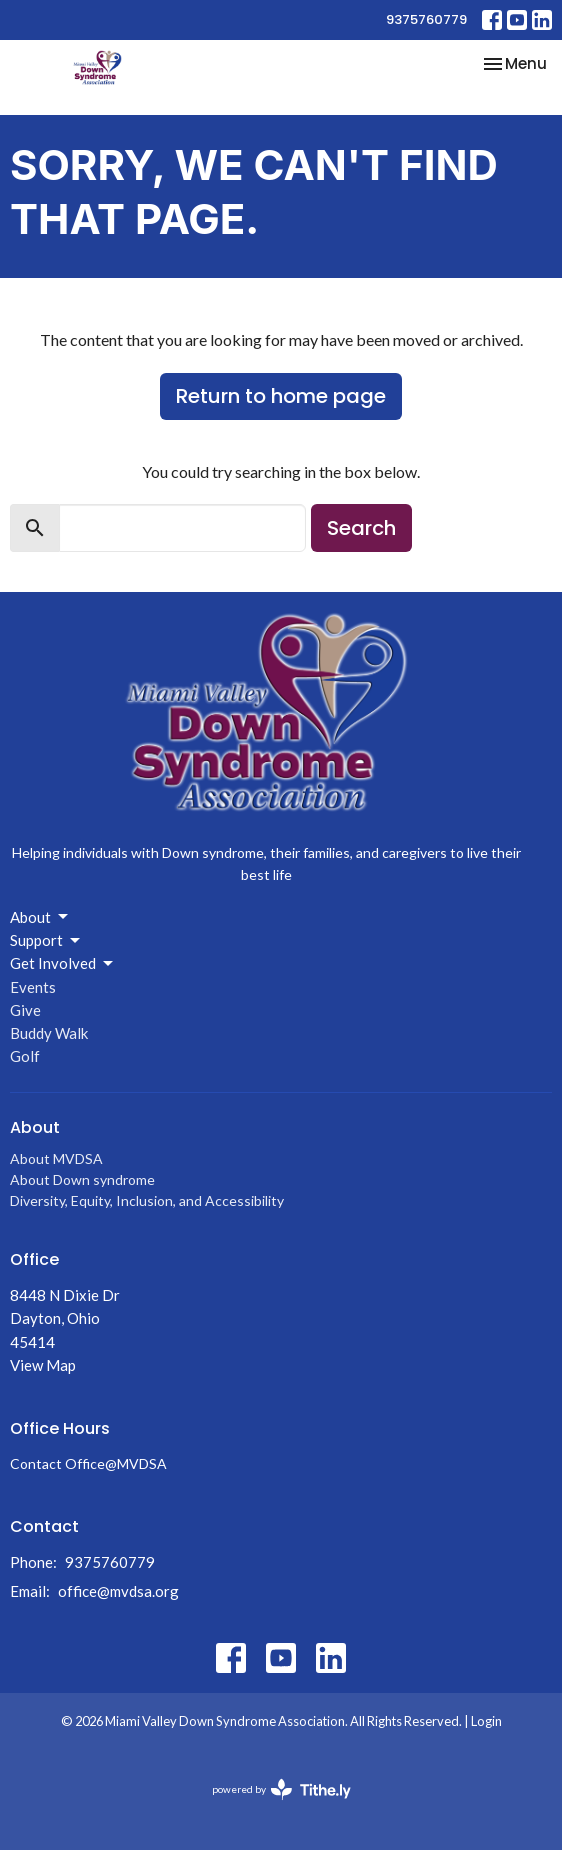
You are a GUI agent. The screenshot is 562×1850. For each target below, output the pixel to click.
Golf (25, 1056)
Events (33, 987)
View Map (43, 1365)
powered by (281, 1789)
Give (25, 1010)
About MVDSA (56, 1158)
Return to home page (281, 396)
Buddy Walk (49, 1033)
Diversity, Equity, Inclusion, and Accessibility (147, 1200)
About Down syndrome (82, 1179)
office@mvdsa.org (118, 1591)
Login (486, 1721)
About (40, 917)
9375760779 (426, 19)
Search (361, 528)
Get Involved (63, 964)
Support (46, 941)
